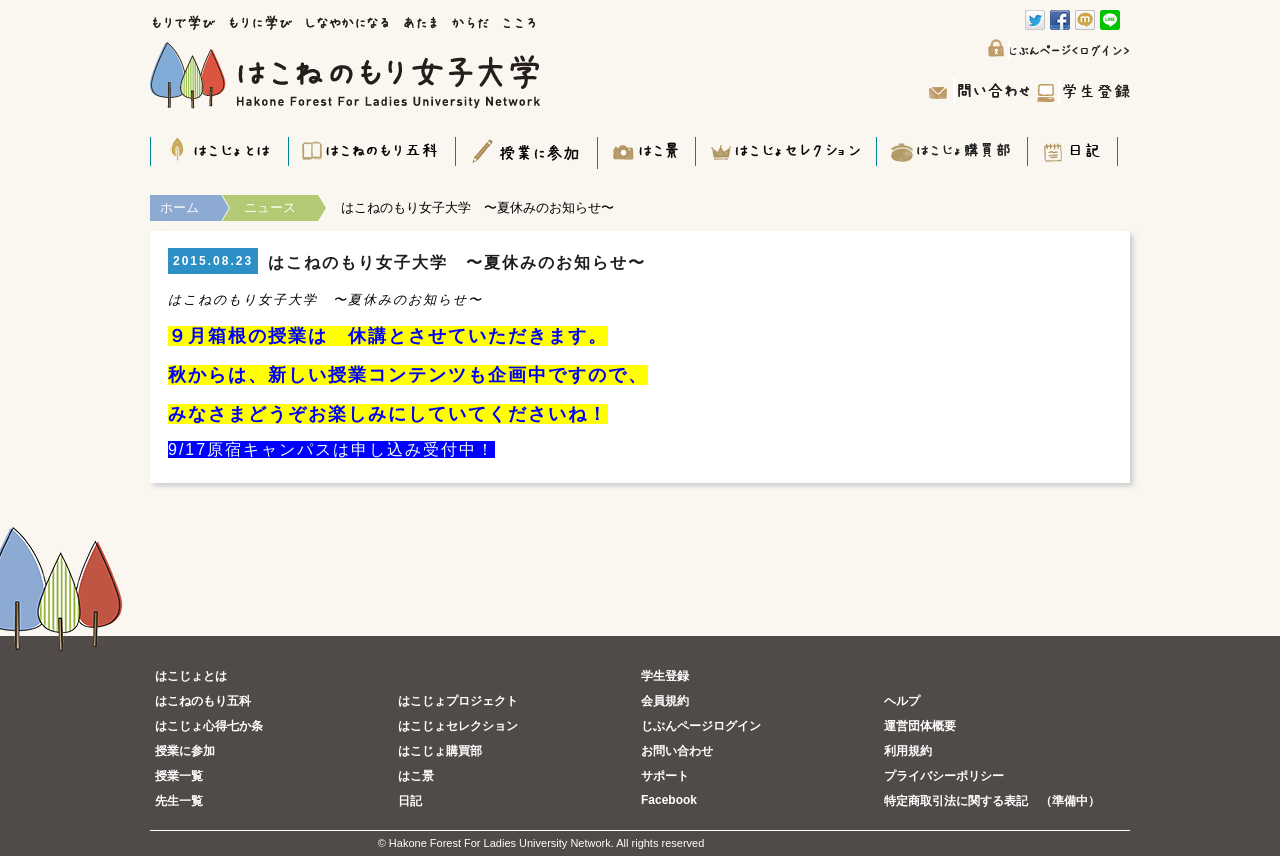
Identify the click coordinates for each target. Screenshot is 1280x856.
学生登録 (665, 676)
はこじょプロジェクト (458, 701)
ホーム (179, 207)
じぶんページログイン (701, 726)
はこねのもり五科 (203, 701)
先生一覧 (179, 801)
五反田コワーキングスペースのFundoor (804, 843)
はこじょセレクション (458, 726)
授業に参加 (185, 751)
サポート (665, 776)
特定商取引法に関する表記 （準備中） (992, 801)
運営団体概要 (920, 726)
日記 (410, 801)
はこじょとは (191, 676)
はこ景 (416, 776)
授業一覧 (179, 776)
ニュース (270, 207)
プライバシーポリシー (944, 776)
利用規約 (908, 751)
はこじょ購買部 (440, 751)
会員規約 (665, 701)
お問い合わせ (677, 751)
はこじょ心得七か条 (209, 726)
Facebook (669, 800)
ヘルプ (902, 701)
